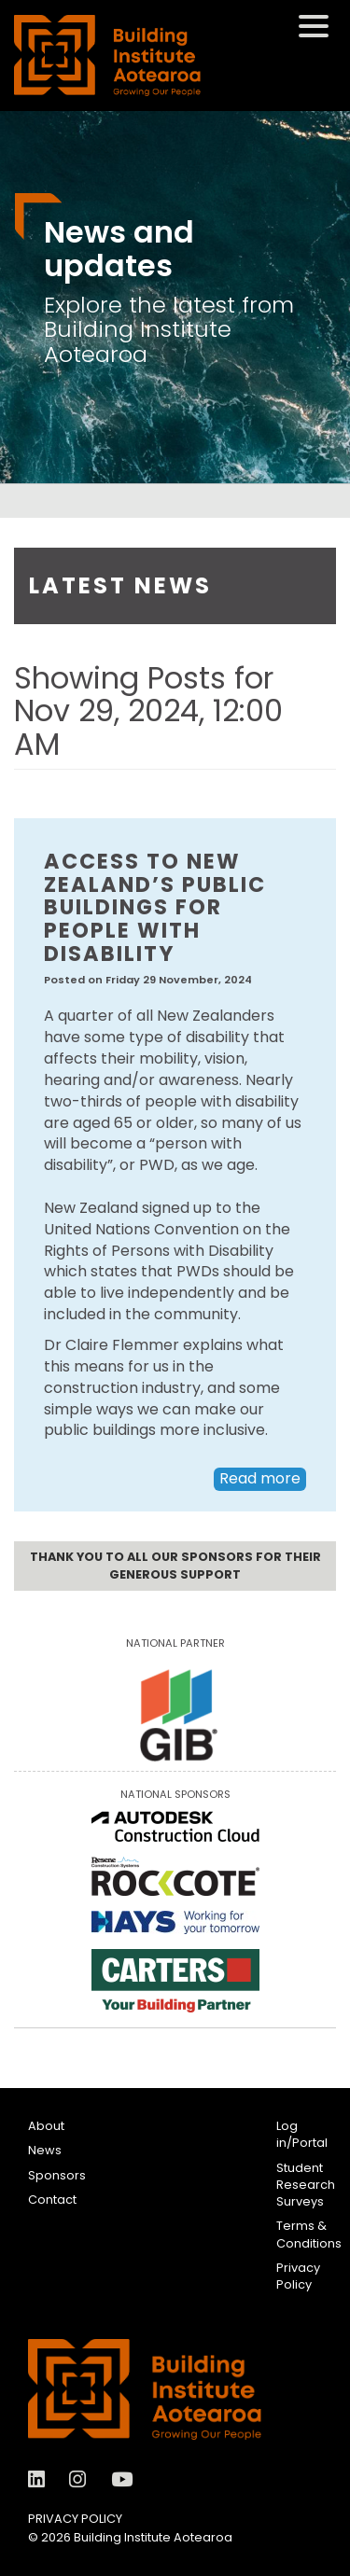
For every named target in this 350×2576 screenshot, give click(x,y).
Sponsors (57, 2175)
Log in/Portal (302, 2134)
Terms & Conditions (309, 2234)
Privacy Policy (298, 2276)
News (45, 2150)
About (46, 2126)
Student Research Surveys (305, 2185)
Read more (260, 1478)
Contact (52, 2199)
